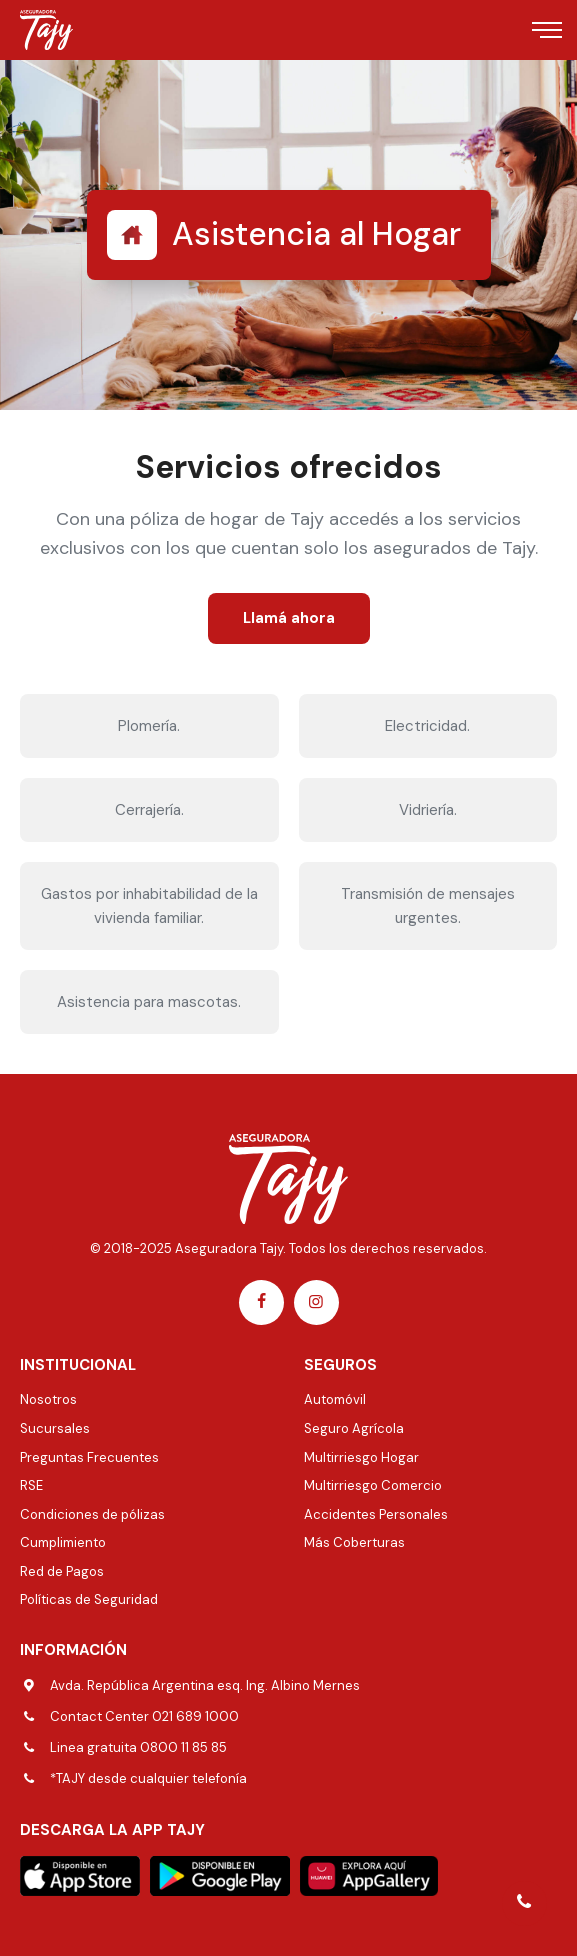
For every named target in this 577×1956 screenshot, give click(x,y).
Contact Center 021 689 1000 (144, 1716)
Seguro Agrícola (354, 1428)
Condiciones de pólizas (92, 1514)
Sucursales (55, 1428)
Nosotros (48, 1399)
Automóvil (335, 1399)
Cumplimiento (63, 1542)
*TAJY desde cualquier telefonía (148, 1778)
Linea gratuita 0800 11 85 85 (138, 1747)
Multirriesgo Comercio (373, 1485)
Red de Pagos (62, 1571)
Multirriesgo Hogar (361, 1457)
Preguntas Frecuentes (89, 1457)
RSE (31, 1485)
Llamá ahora (289, 618)
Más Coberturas (354, 1542)
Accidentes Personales (376, 1514)
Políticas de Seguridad (89, 1599)
